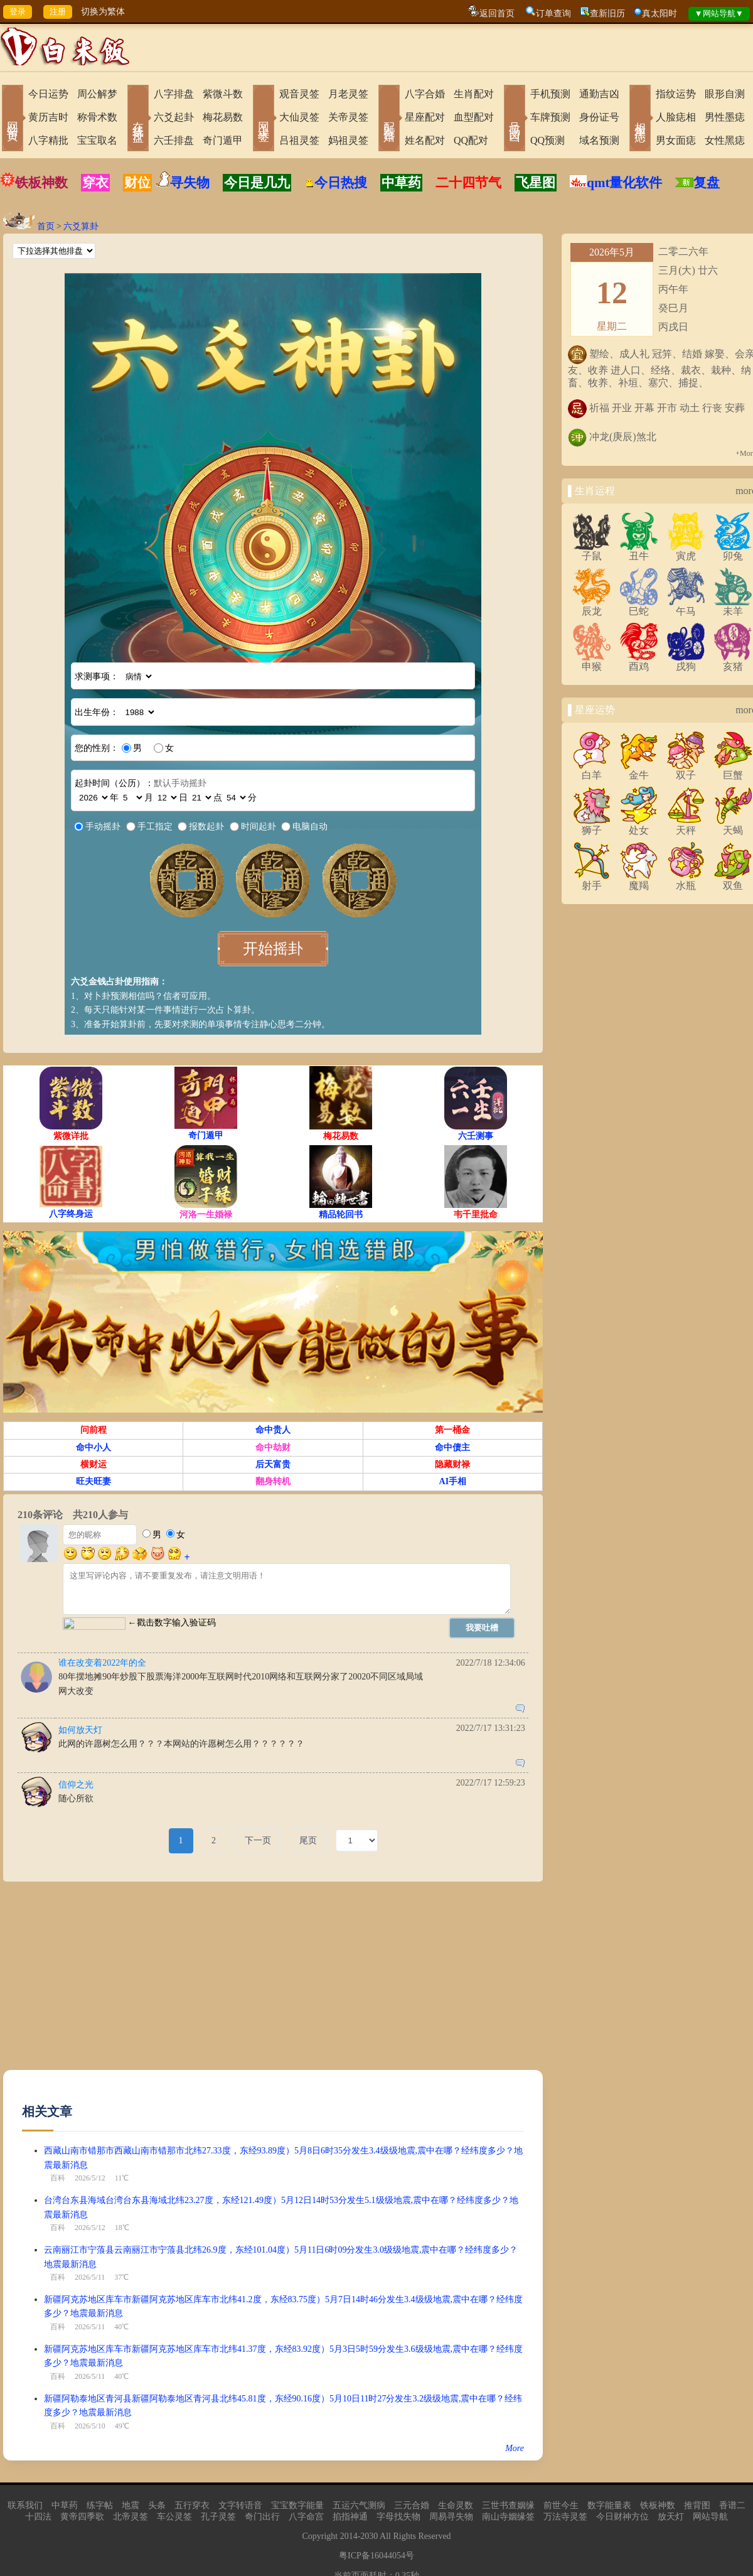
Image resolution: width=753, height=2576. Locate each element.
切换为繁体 (103, 11)
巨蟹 (733, 770)
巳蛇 (639, 606)
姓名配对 (425, 140)
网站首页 (12, 119)
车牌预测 (550, 117)
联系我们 (25, 2505)
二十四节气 (468, 182)
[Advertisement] (258, 1982)
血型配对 (474, 117)
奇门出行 (262, 2516)
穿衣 (95, 182)
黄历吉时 (48, 117)
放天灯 (671, 2516)
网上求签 (263, 119)
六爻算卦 (81, 226)
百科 (57, 2178)
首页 (46, 226)
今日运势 (48, 94)
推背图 (697, 2505)
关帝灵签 (348, 117)
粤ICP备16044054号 (376, 2555)
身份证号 (599, 117)
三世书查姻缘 (508, 2505)
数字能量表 (609, 2505)
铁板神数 (41, 182)
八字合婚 (425, 94)
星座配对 (425, 117)
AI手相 (453, 1481)
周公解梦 (97, 94)
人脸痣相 (676, 117)
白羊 (592, 770)
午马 (686, 606)
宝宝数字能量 (297, 2505)
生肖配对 (474, 94)
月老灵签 (348, 94)
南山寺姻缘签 (508, 2516)
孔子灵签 (218, 2516)
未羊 (733, 606)
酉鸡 (639, 662)
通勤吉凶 (599, 94)
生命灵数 (455, 2505)
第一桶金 (452, 1430)
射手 (592, 881)
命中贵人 (273, 1430)
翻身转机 (273, 1481)
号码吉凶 (514, 119)
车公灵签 (174, 2516)
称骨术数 (97, 117)
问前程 (93, 1430)
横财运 (93, 1464)
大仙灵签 (299, 117)
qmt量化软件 (624, 182)
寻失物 (190, 182)
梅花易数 (223, 117)
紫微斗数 (223, 94)
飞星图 (535, 182)
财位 (137, 182)
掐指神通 (350, 2516)
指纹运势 (676, 94)
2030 (369, 2536)
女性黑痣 (725, 140)
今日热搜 (335, 182)
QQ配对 (471, 140)
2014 (349, 2536)
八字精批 (48, 140)
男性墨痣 (725, 117)
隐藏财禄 (452, 1464)
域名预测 (599, 140)
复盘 (706, 182)
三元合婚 (411, 2505)
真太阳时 (659, 13)
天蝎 (733, 826)
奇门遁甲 (223, 140)
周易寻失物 (451, 2516)
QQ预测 (547, 140)
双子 (686, 770)
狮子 (592, 826)
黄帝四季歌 (82, 2516)
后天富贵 (273, 1464)
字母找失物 (398, 2516)
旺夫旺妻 (93, 1481)
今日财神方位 (622, 2516)
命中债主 (452, 1447)
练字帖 (100, 2505)
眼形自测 (725, 94)
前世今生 (561, 2505)
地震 (130, 2505)
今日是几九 (257, 182)
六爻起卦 (174, 117)
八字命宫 (306, 2516)
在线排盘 (138, 119)
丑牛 (639, 551)
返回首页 (497, 13)
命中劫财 (273, 1447)
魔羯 (639, 881)
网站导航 (710, 2516)
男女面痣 (676, 140)
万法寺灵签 (565, 2516)
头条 (157, 2505)
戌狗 (686, 662)
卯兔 (733, 551)
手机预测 (550, 94)
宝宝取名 (97, 140)
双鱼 (733, 881)
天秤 (686, 826)
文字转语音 (240, 2505)
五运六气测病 (359, 2505)
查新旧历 (607, 13)
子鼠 (592, 551)
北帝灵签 (130, 2516)
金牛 (639, 770)
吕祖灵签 (299, 140)
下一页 (258, 1840)
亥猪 (733, 662)
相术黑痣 (640, 119)
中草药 (401, 182)
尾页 (308, 1840)
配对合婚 (389, 119)
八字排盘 (174, 94)
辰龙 (592, 606)
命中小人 (93, 1447)
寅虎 (686, 551)
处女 (639, 826)
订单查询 (553, 13)
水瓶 (686, 881)
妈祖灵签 (348, 140)
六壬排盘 (174, 140)
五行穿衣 (192, 2505)
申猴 (592, 662)
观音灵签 (299, 94)
